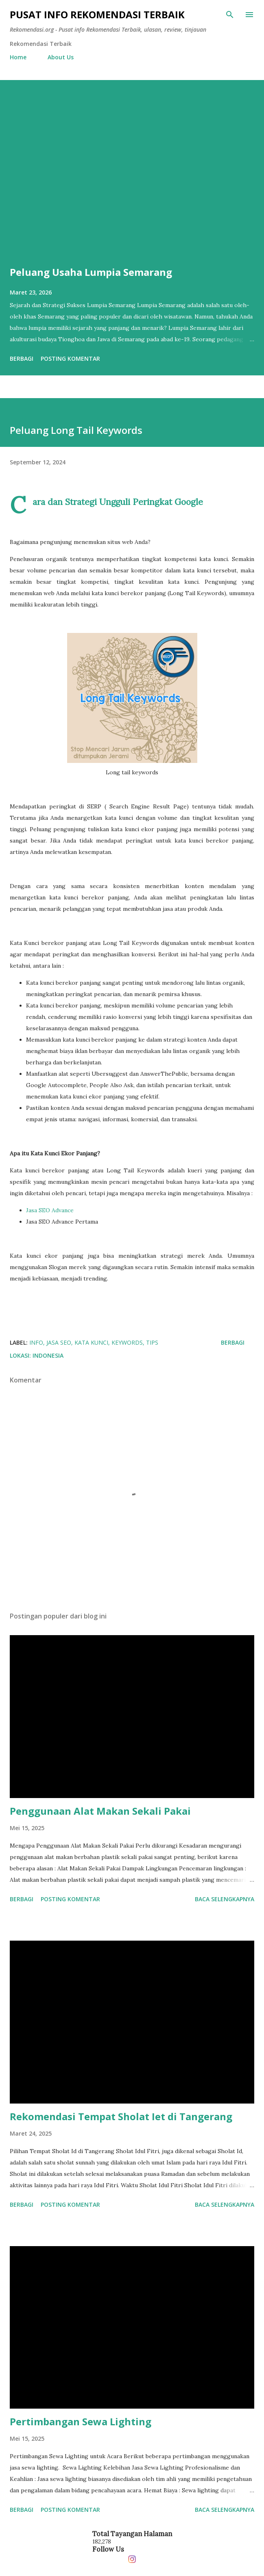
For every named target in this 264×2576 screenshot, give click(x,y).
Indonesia (48, 1355)
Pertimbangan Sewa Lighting (80, 2421)
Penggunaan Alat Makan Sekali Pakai (100, 1811)
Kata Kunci (91, 1342)
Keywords (127, 1342)
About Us (61, 57)
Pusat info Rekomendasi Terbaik (97, 14)
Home (18, 57)
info (36, 1342)
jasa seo (58, 1342)
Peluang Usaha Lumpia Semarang (91, 272)
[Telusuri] (230, 14)
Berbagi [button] (21, 358)
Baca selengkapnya (224, 1899)
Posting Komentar (70, 358)
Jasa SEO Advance (50, 1210)
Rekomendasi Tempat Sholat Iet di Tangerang (121, 2116)
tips (152, 1342)
